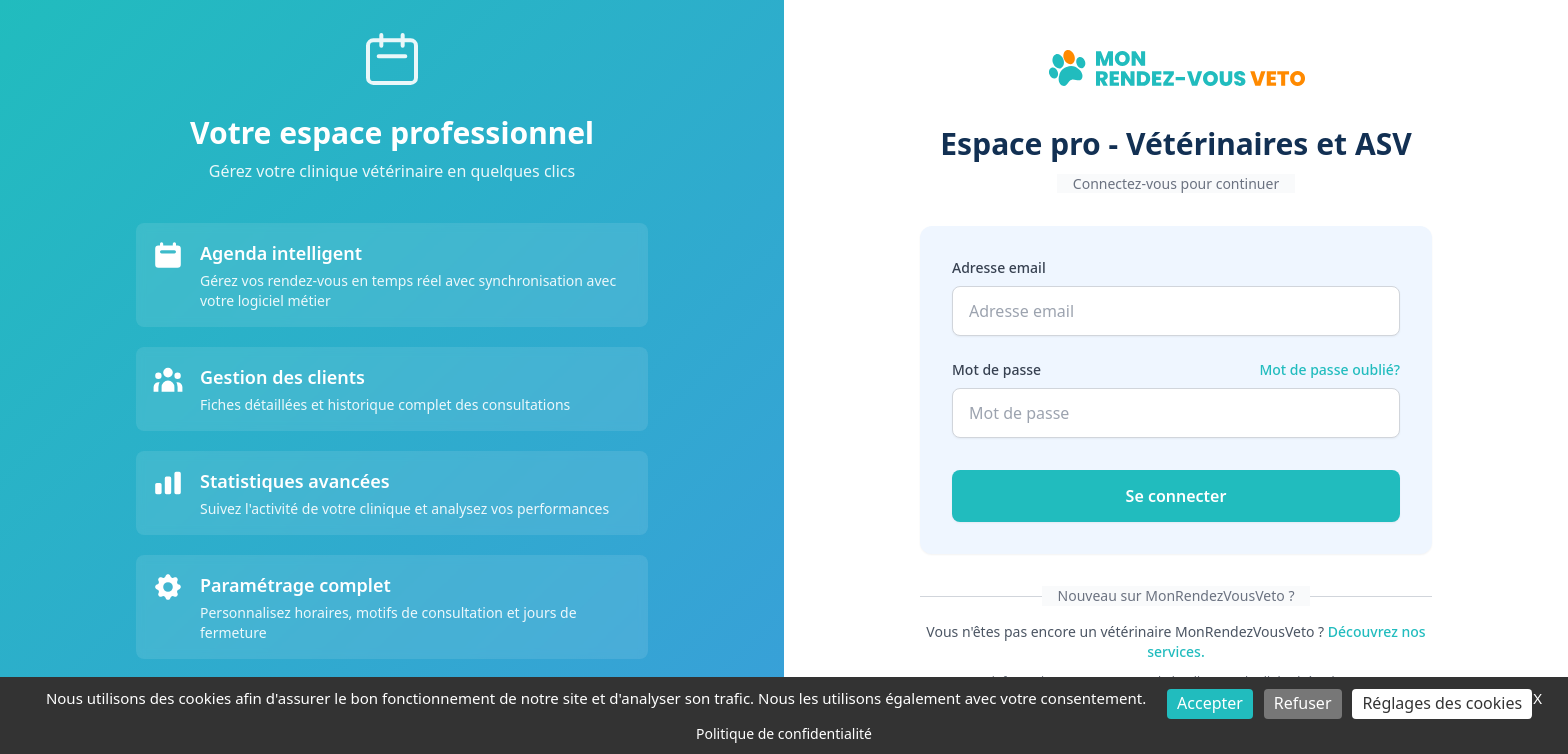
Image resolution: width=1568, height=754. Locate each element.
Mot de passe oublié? (1329, 369)
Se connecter (1176, 496)
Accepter (1210, 703)
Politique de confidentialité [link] (784, 733)
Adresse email (999, 267)
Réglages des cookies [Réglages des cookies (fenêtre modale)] (1442, 703)
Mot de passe (996, 369)
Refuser (1303, 703)
